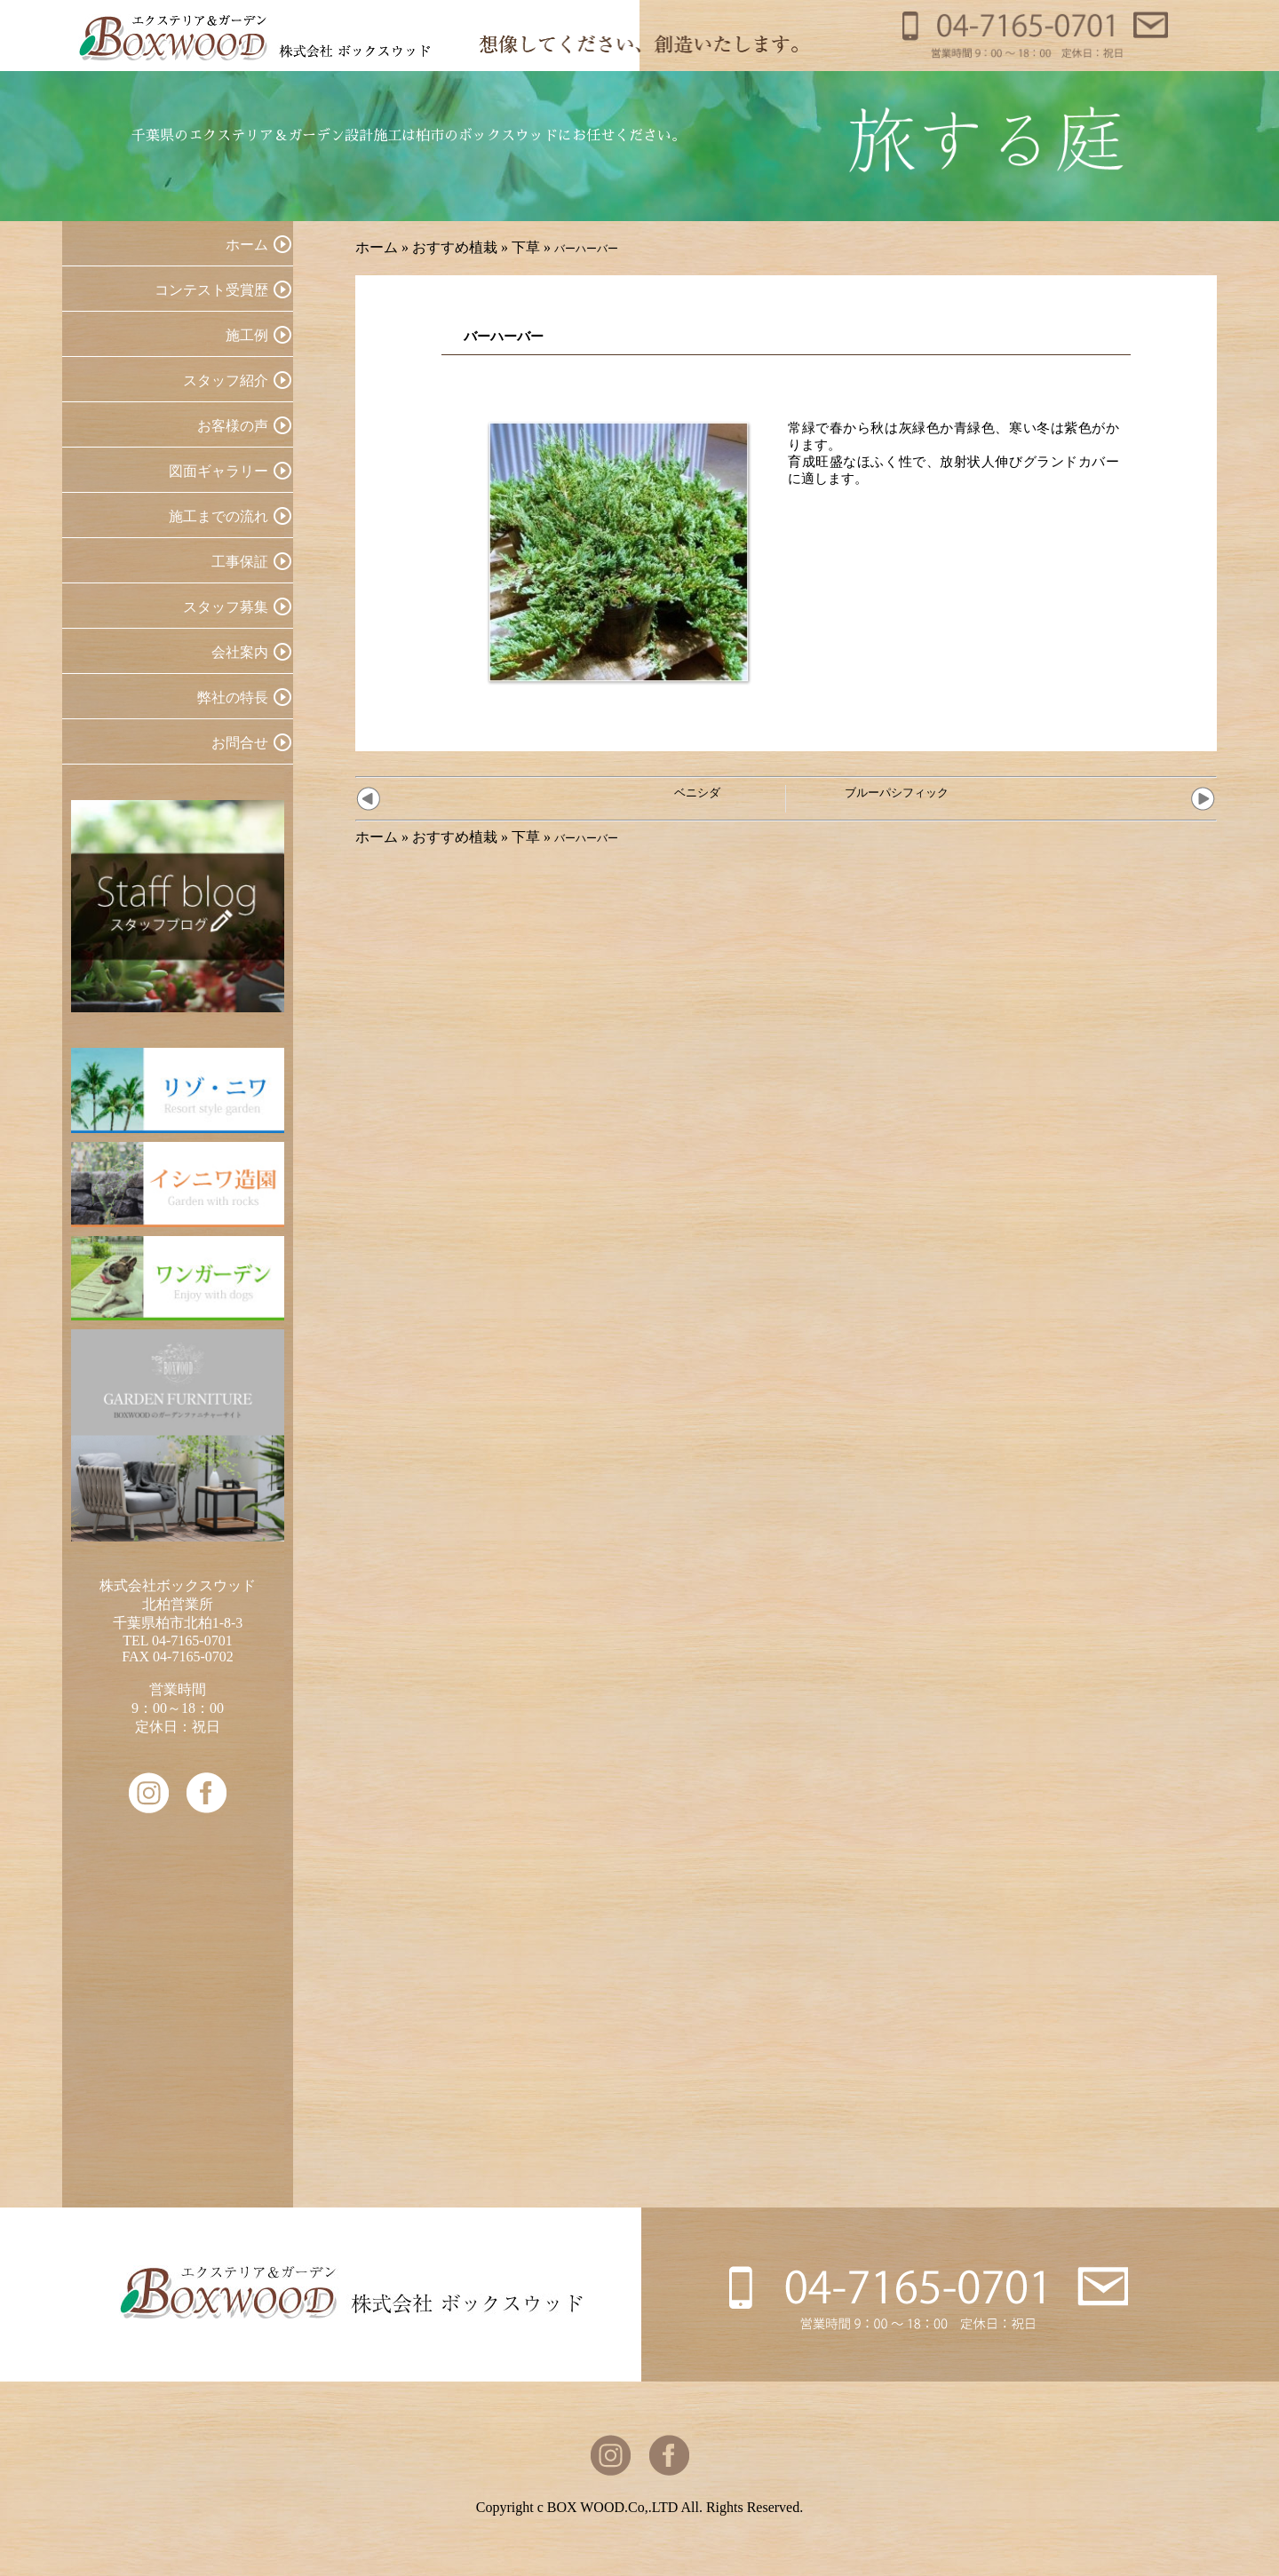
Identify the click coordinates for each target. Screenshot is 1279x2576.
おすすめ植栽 (454, 247)
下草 (526, 247)
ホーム (376, 247)
